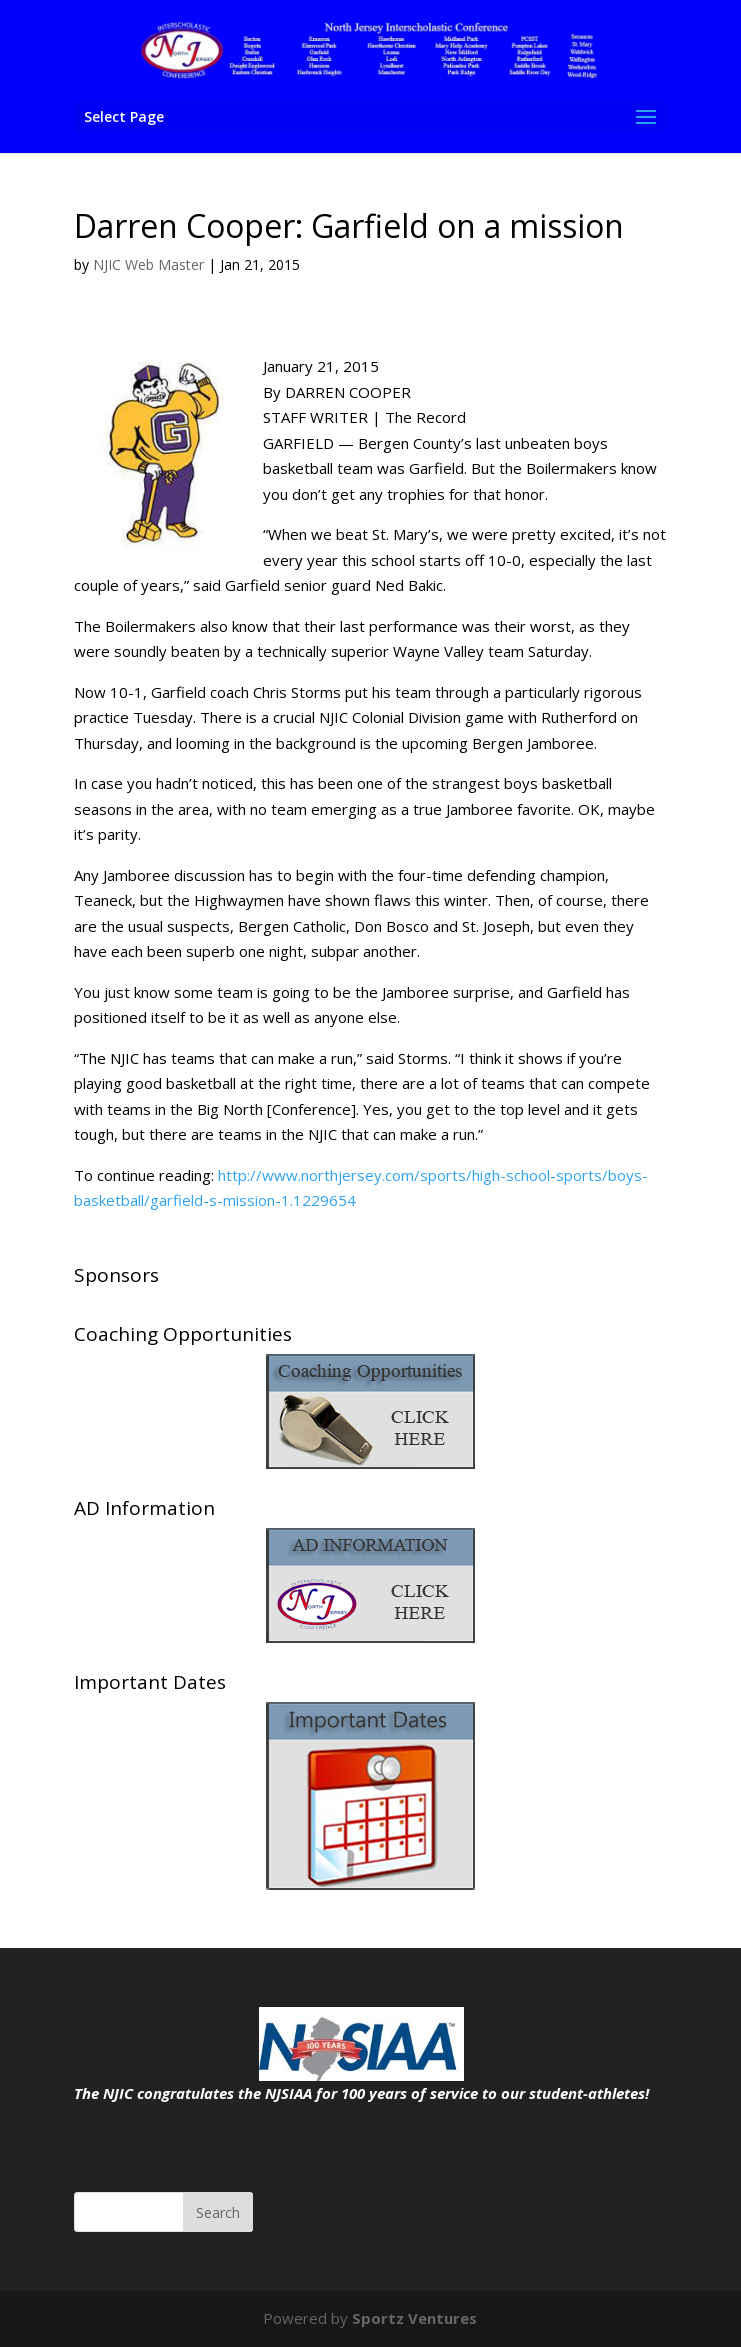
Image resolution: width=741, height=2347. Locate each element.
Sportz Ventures (414, 2318)
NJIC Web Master (148, 264)
